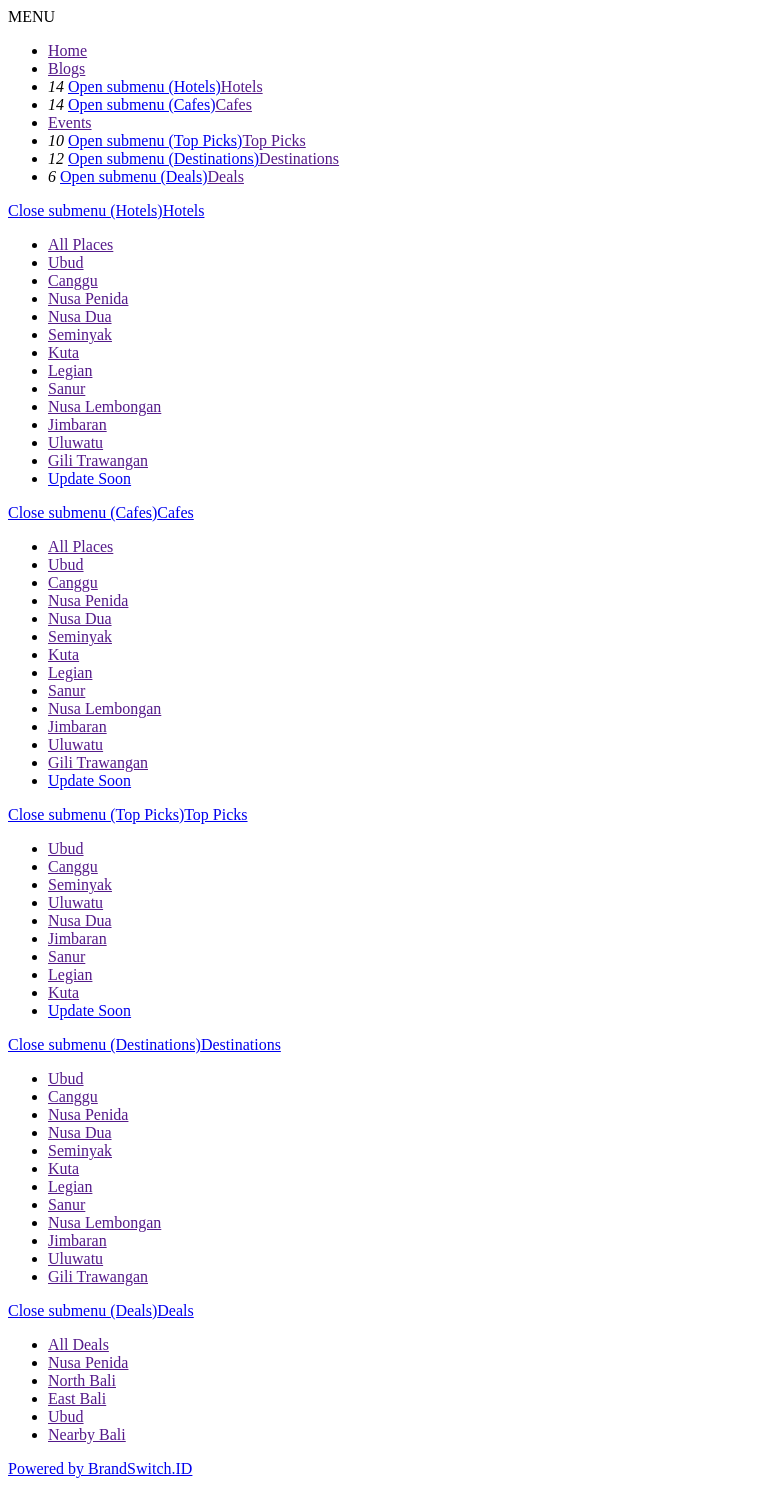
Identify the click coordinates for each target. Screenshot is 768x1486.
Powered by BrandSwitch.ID (100, 1468)
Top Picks (273, 140)
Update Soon (89, 478)
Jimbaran (77, 424)
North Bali (82, 1380)
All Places (80, 244)
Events (70, 122)
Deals (226, 176)
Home (67, 50)
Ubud (66, 262)
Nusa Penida (88, 298)
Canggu (73, 280)
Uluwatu (75, 442)
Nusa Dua (80, 316)
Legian (70, 370)
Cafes (234, 104)
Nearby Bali (87, 1434)
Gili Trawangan (98, 460)
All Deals (78, 1344)
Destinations (299, 158)
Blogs (66, 68)
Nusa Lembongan (104, 406)
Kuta (63, 352)
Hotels (242, 86)
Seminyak (80, 334)
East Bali (77, 1398)
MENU (31, 16)
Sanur (66, 388)
